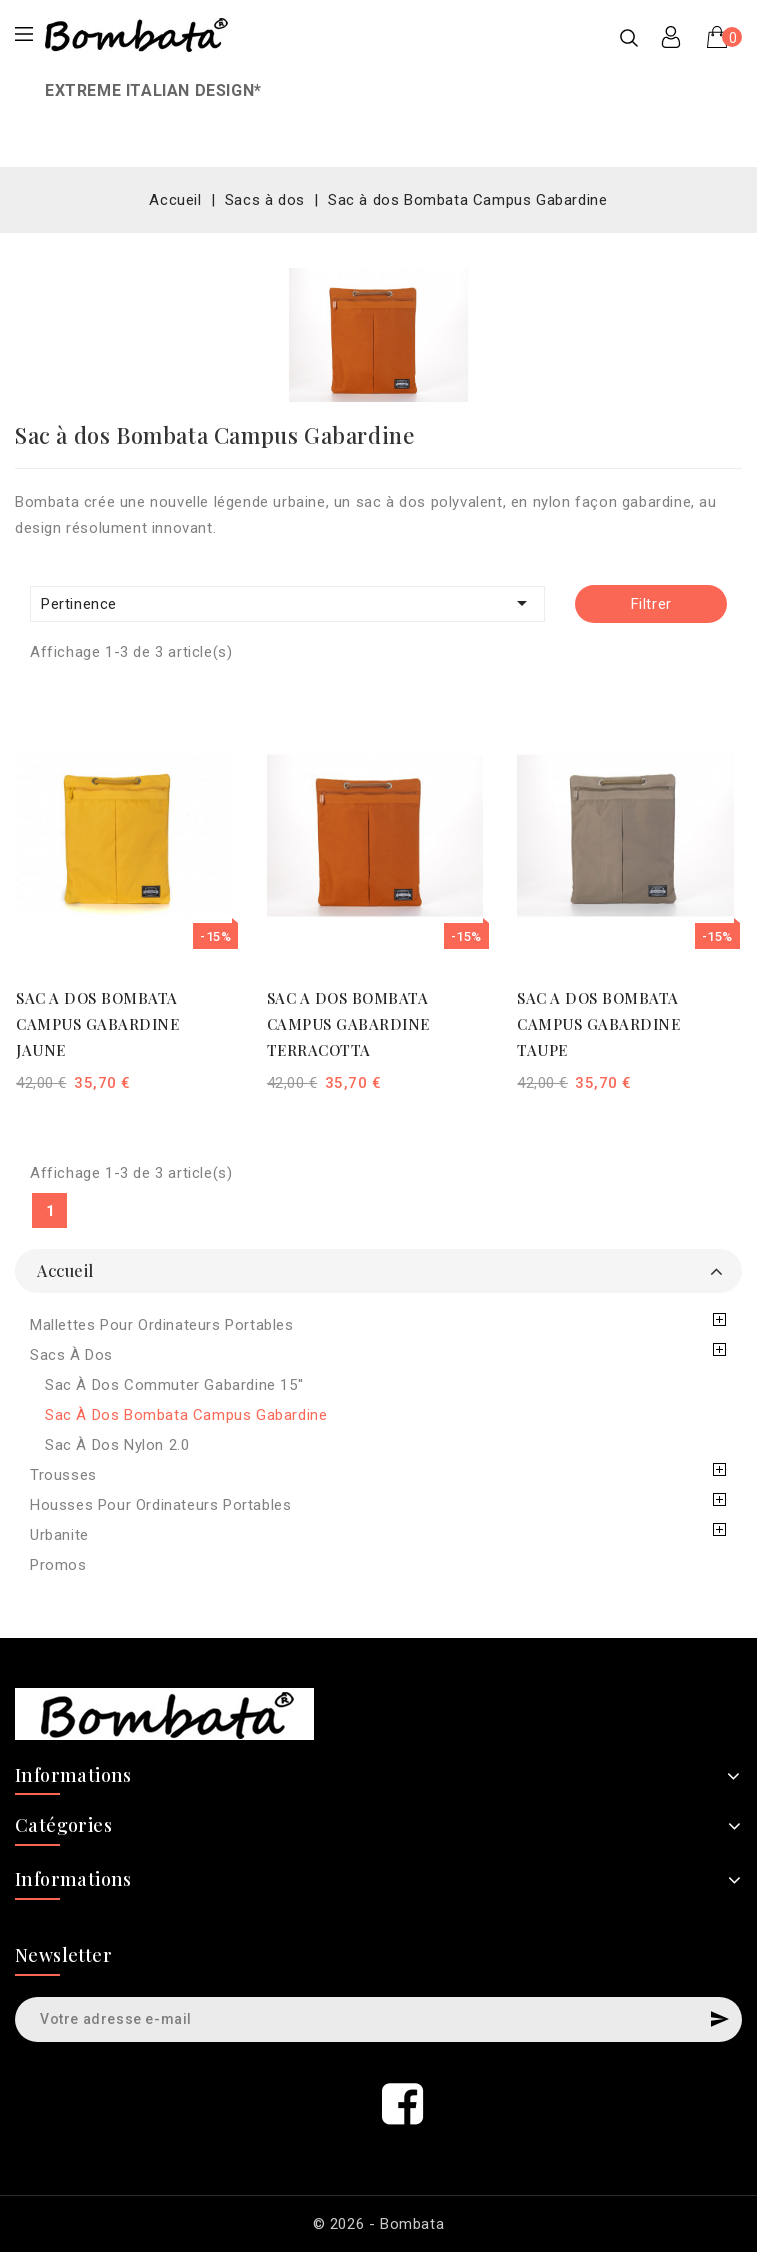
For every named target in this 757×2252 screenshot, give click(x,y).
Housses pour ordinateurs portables (160, 1505)
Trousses (63, 1475)
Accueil (65, 1270)
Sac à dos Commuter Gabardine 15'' (174, 1385)
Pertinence (287, 603)
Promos (58, 1565)
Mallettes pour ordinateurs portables (162, 1325)
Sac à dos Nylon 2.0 (117, 1445)
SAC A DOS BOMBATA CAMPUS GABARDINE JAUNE (97, 1024)
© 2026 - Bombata (379, 2224)
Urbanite (59, 1535)
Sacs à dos (71, 1355)
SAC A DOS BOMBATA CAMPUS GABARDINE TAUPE (598, 1024)
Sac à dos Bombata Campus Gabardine (186, 1415)
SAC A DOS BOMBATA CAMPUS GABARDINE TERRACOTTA (348, 1024)
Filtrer (651, 604)
